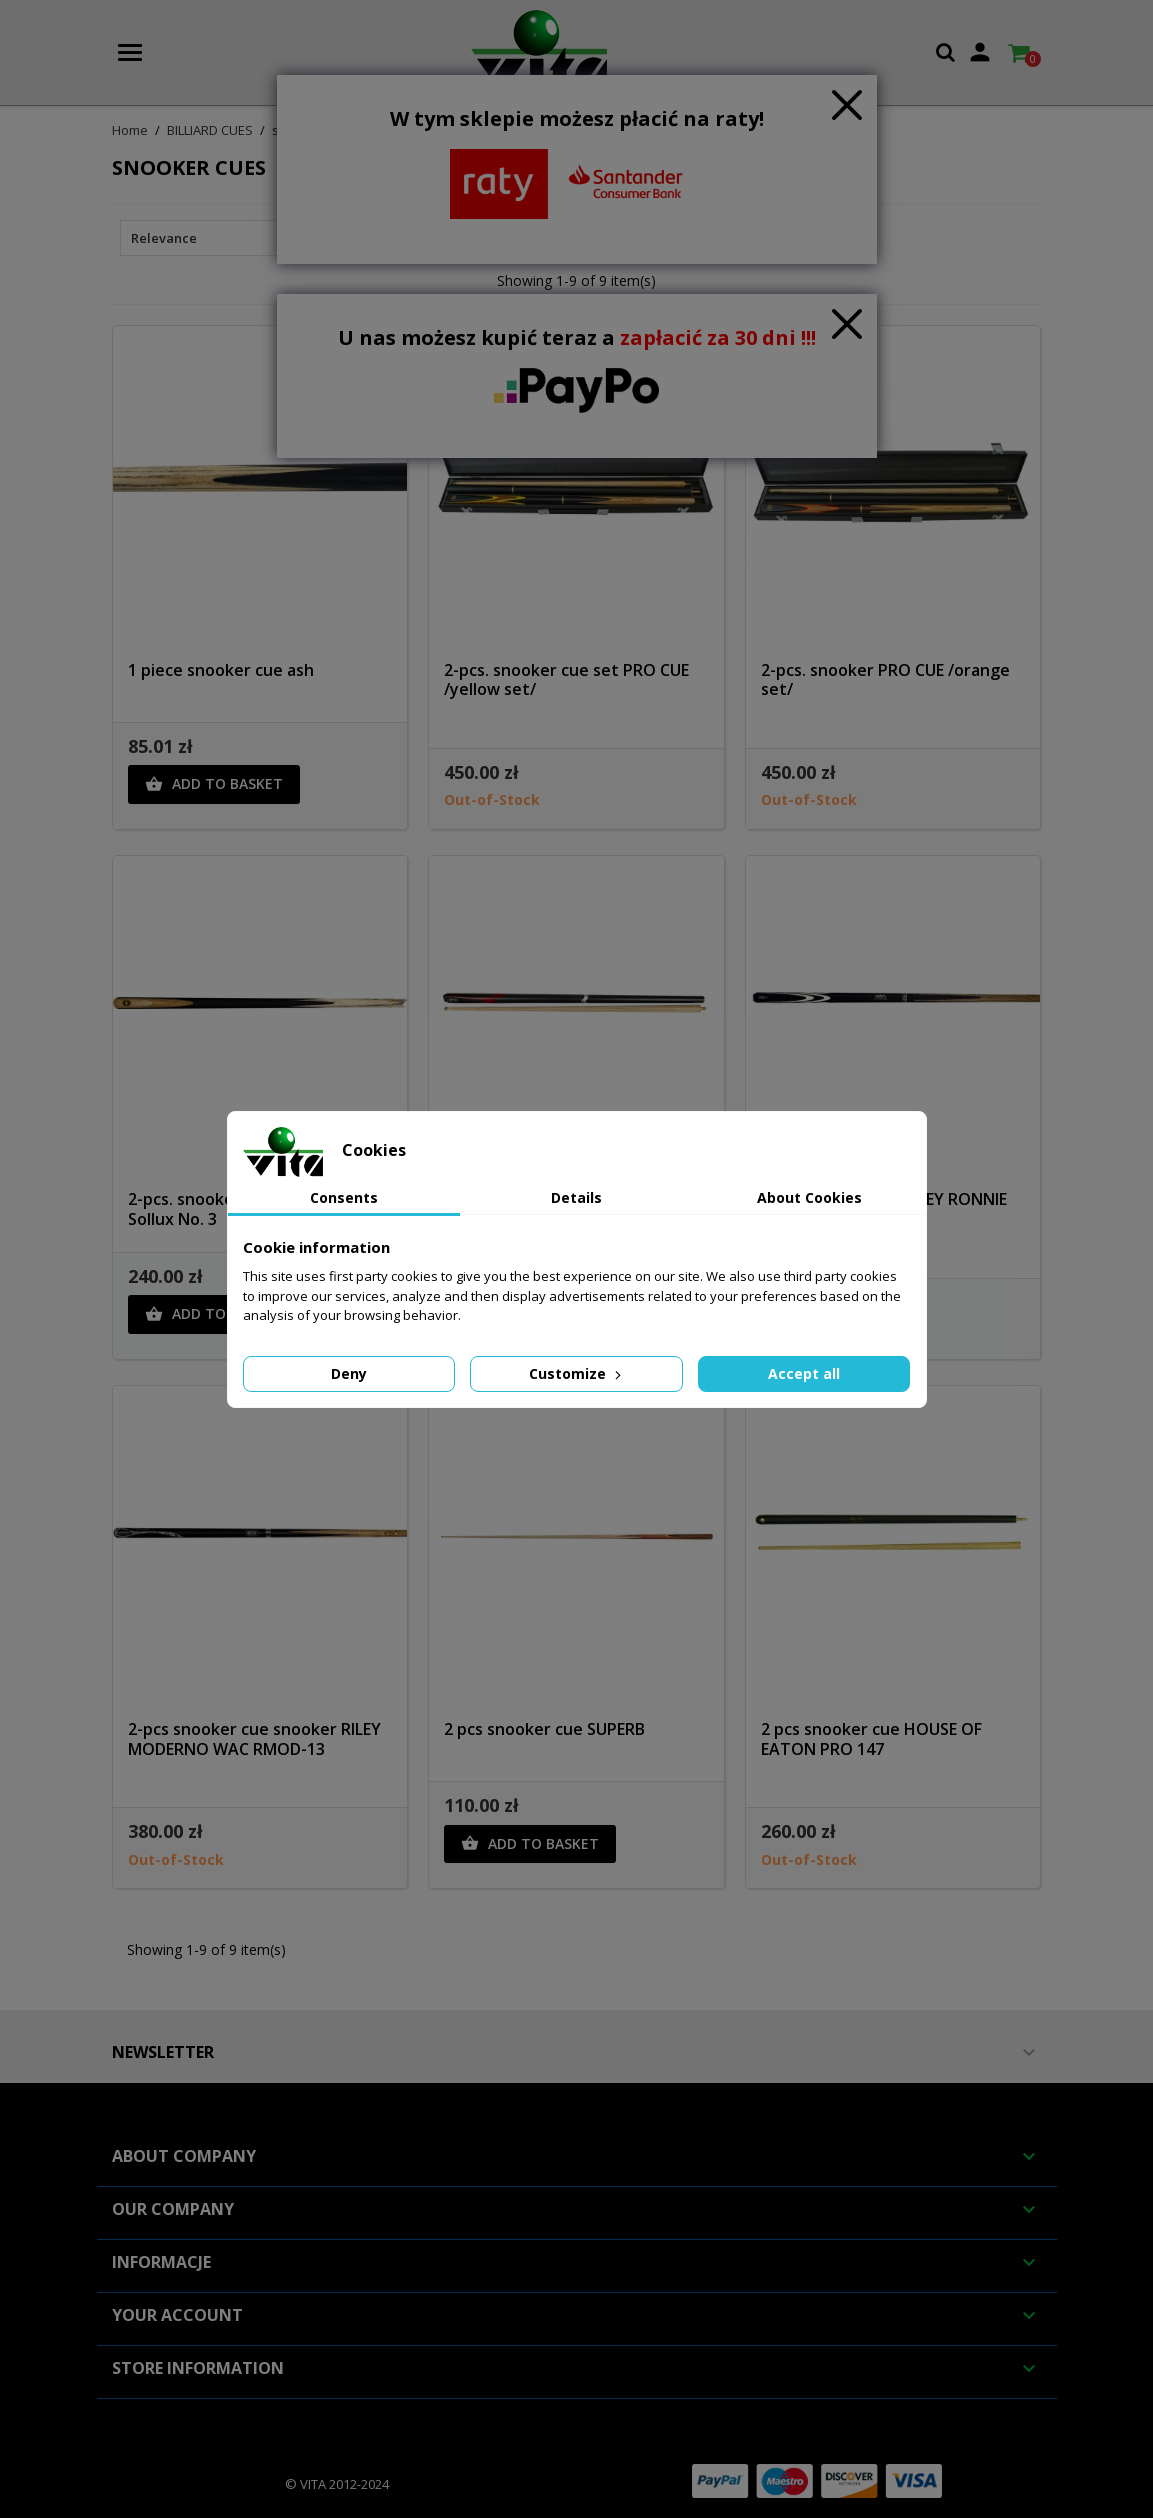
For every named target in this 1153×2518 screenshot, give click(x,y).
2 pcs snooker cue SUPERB (544, 1729)
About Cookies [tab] (809, 1197)
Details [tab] (576, 1197)
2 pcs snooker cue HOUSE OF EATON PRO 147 (871, 1739)
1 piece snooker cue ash (221, 670)
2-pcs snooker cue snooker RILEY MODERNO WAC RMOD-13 (254, 1739)
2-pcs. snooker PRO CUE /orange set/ (885, 680)
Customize (577, 1373)
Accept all (804, 1373)
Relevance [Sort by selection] (222, 238)
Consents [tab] (344, 1197)
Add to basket (214, 784)
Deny (349, 1373)
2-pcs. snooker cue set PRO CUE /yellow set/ (566, 680)
